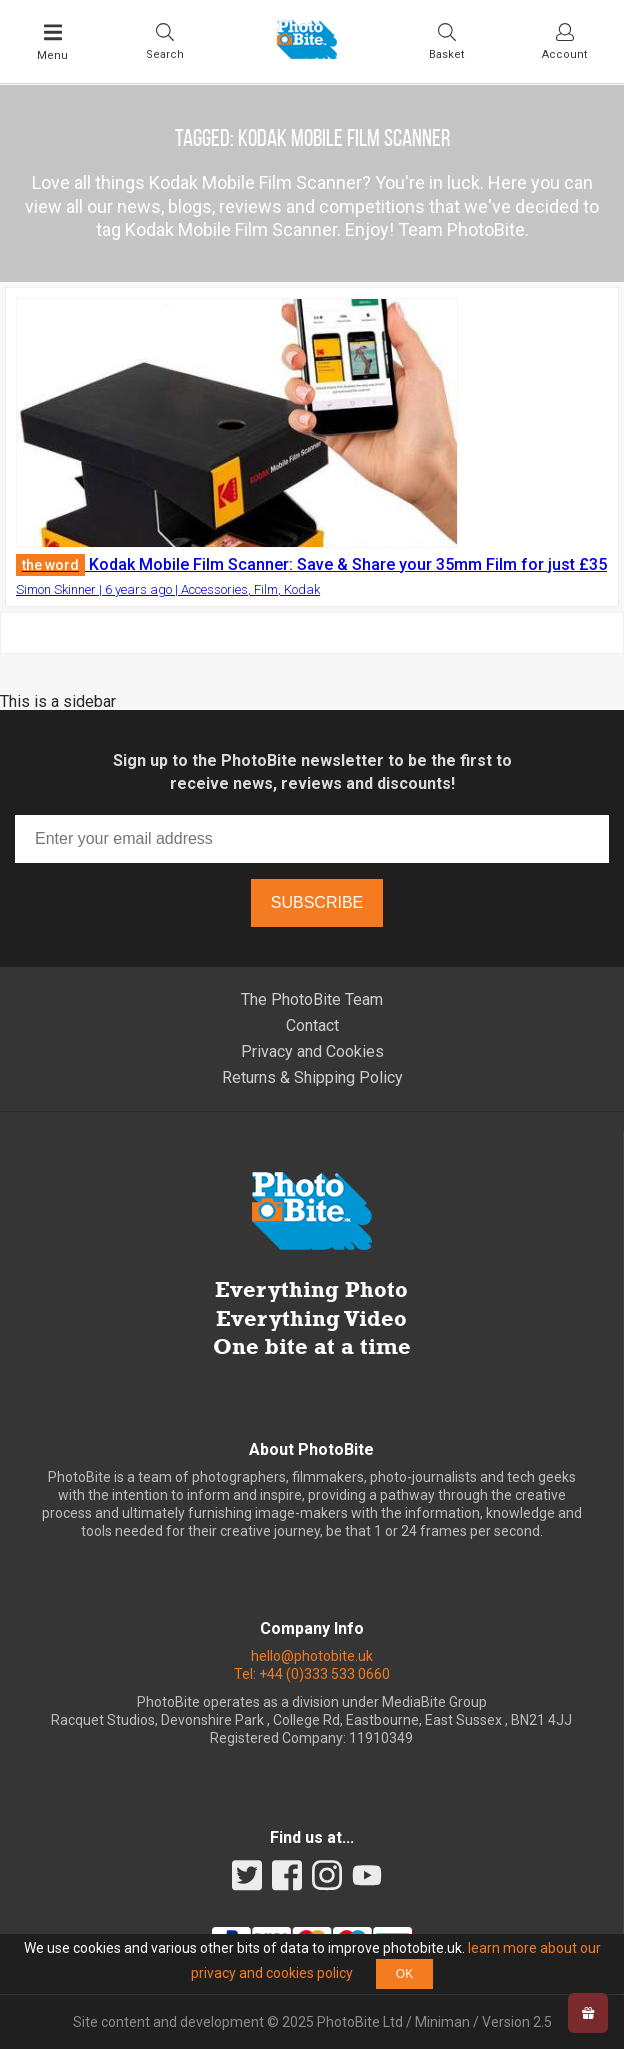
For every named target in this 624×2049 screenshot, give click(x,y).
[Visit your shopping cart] (446, 41)
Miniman (442, 2022)
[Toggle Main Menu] (52, 42)
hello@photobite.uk (312, 1656)
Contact (312, 1025)
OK (404, 1974)
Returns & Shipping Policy (312, 1077)
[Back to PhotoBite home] (307, 53)
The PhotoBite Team (312, 999)
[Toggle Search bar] (165, 41)
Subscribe (317, 902)
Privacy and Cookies (312, 1051)
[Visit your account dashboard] (564, 41)
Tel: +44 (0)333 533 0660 (312, 1674)
